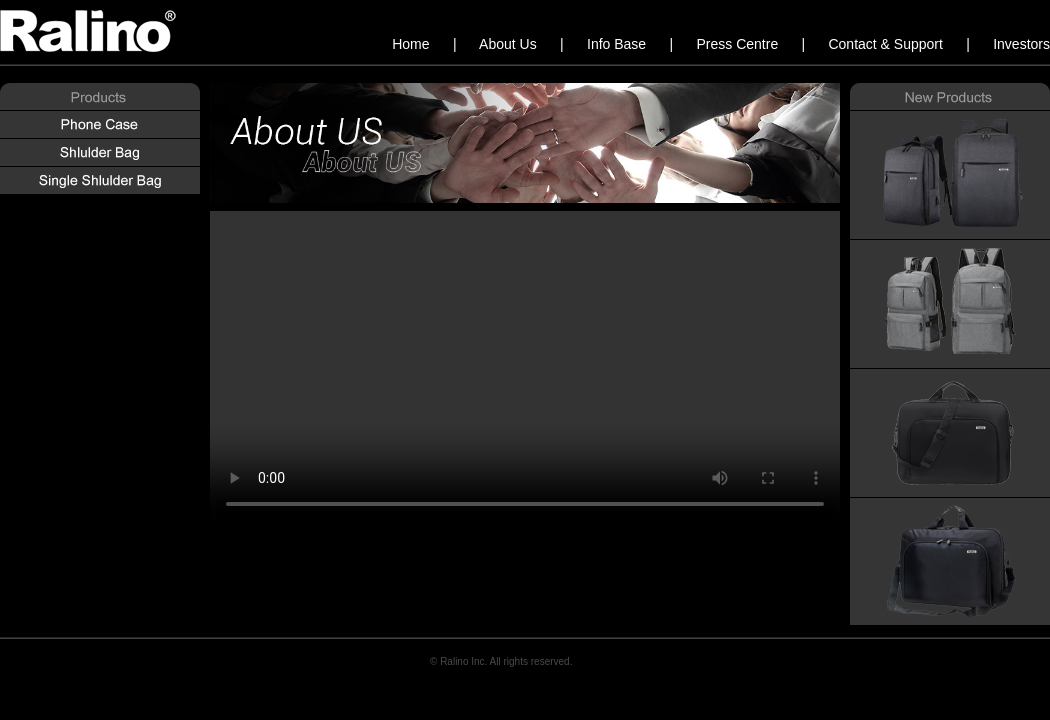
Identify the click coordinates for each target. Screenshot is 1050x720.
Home (412, 44)
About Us (509, 44)
